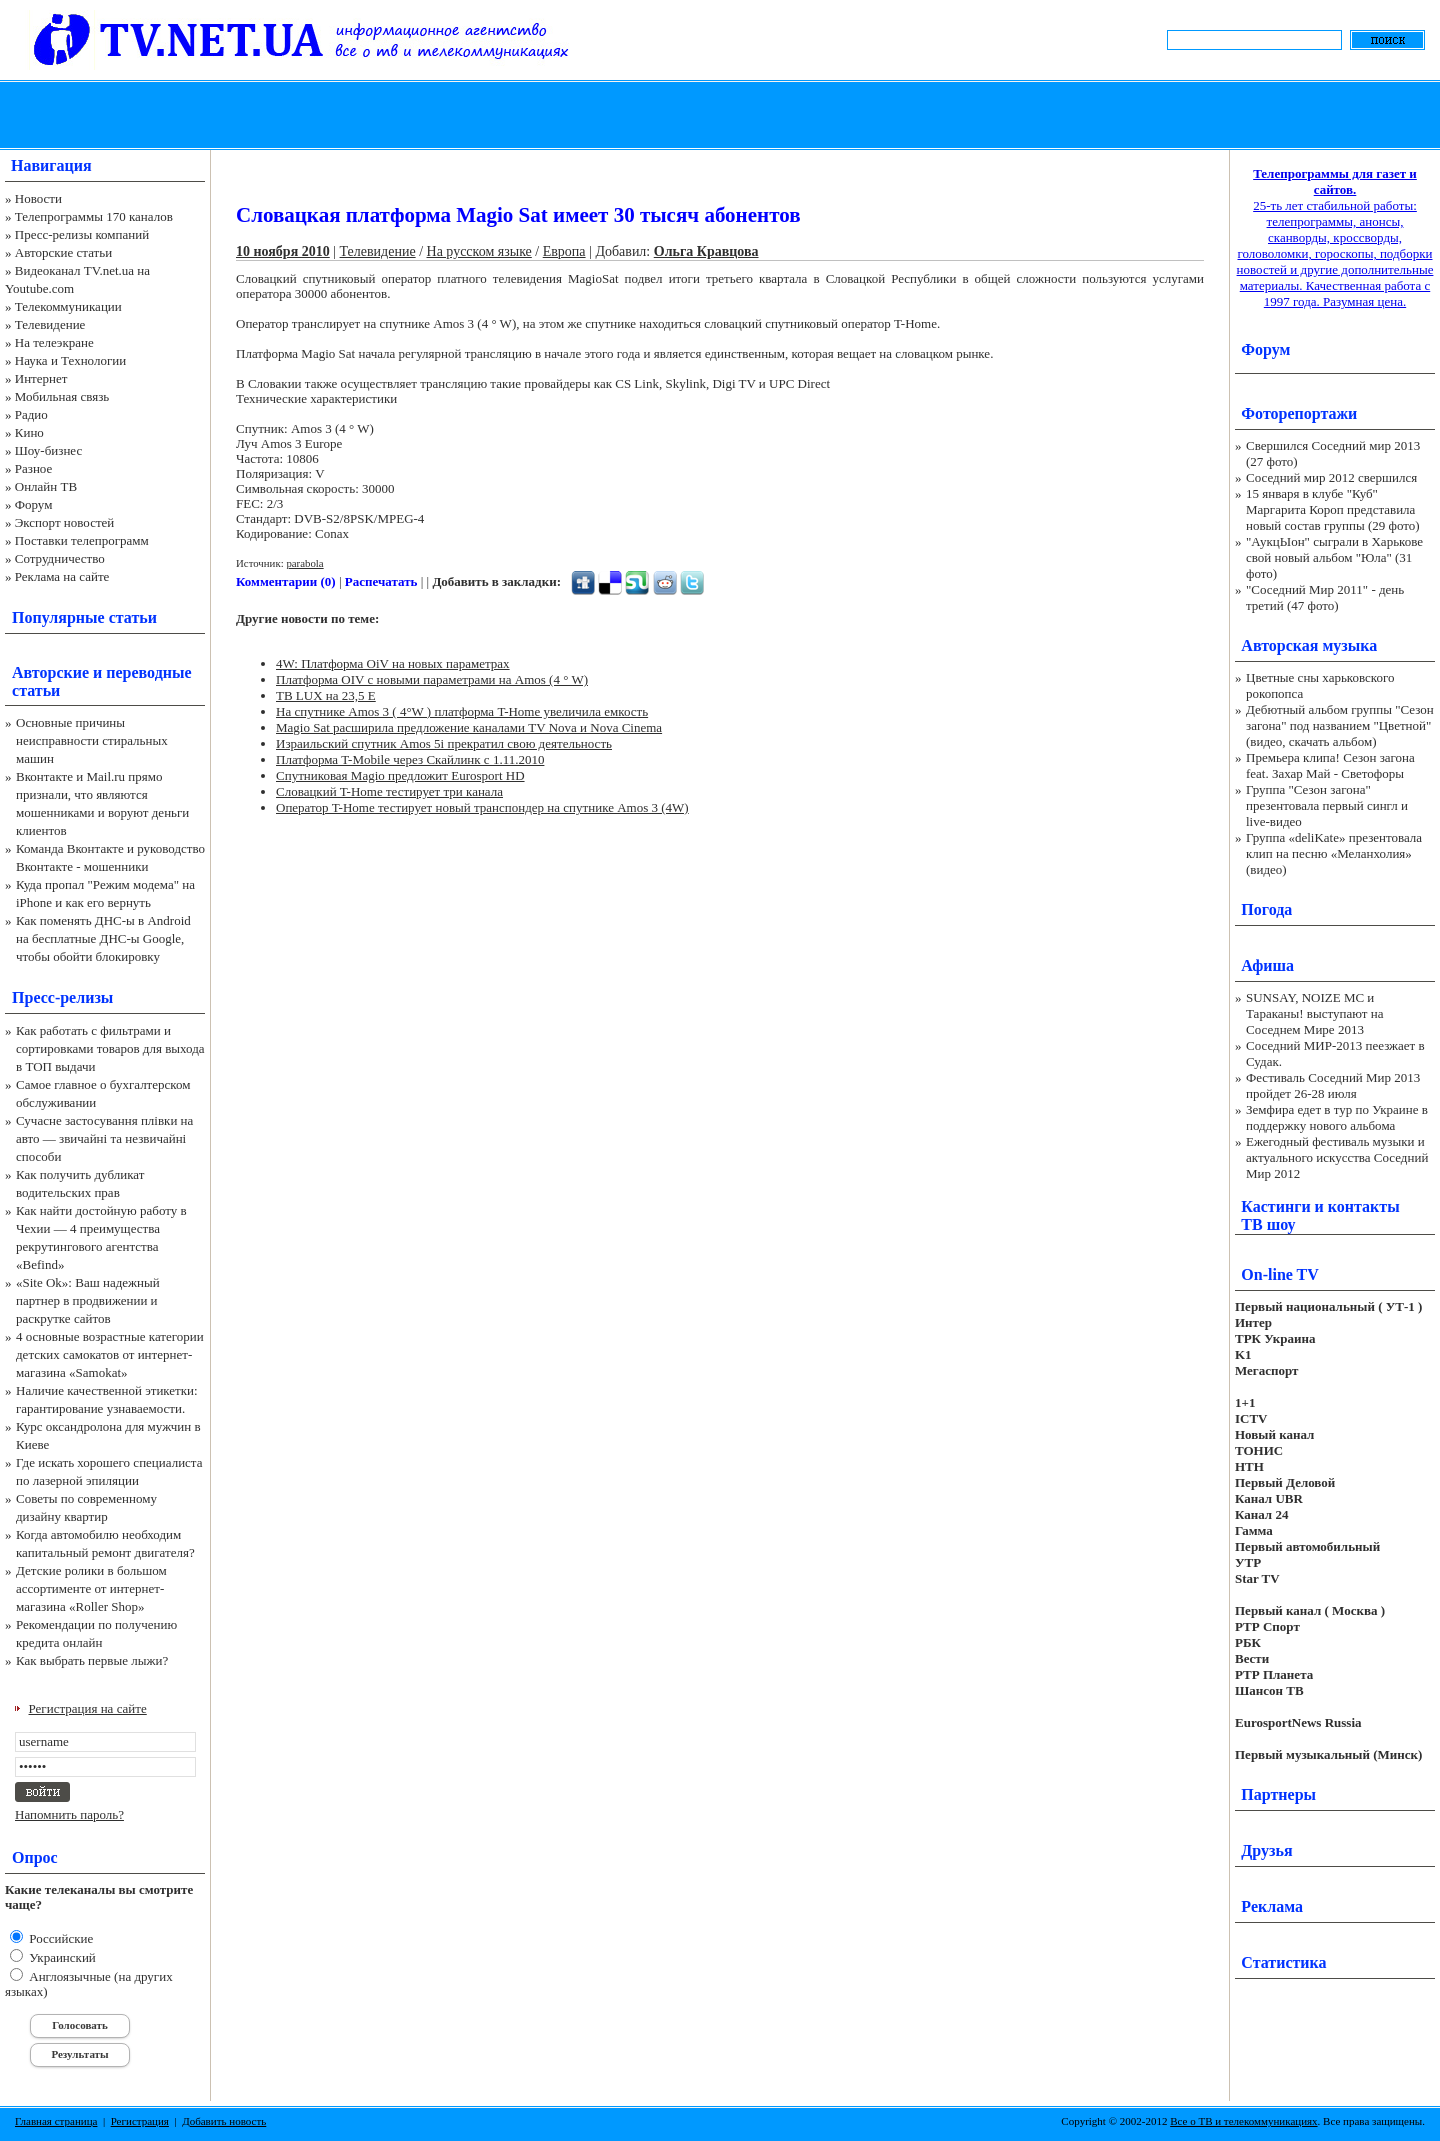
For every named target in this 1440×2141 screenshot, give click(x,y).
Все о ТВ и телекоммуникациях (1243, 2121)
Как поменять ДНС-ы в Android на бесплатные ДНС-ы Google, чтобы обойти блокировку (103, 938)
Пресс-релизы (62, 997)
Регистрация (140, 2121)
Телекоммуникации (68, 306)
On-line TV (1280, 1274)
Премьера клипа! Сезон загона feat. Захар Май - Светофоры (1330, 765)
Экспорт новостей (65, 522)
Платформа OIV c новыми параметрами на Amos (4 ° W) (432, 679)
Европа (564, 251)
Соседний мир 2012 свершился (1331, 477)
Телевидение (50, 324)
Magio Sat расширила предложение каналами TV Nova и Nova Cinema (469, 727)
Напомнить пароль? (69, 1814)
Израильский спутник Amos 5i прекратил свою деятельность (444, 743)
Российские (59, 1938)
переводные (148, 672)
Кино (29, 432)
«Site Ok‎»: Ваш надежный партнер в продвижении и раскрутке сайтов (88, 1300)
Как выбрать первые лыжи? (92, 1660)
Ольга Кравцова (706, 251)
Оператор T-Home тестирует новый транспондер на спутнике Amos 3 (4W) (482, 807)
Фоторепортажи (1299, 413)
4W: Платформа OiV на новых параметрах (393, 663)
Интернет (41, 378)
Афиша (1267, 965)
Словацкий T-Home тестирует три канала (389, 791)
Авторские (50, 672)
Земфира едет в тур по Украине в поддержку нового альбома (1337, 1117)
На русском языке (479, 251)
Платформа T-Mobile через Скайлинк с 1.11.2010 (410, 759)
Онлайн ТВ (46, 486)
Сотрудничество (60, 558)
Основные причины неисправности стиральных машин (92, 740)
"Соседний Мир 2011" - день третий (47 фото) (1325, 597)
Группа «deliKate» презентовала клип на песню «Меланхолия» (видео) (1334, 853)
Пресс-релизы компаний (82, 234)
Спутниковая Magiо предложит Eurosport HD (400, 775)
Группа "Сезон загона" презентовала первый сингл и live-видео (1327, 805)
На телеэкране (54, 342)
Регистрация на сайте (88, 1708)
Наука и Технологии (70, 360)
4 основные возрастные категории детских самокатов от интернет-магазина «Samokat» (110, 1354)
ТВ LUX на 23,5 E (326, 695)
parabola (304, 563)
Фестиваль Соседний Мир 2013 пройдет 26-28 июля (1333, 1085)
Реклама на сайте (62, 576)
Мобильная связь (62, 396)
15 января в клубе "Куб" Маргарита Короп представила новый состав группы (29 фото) (1333, 509)
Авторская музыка (1309, 645)
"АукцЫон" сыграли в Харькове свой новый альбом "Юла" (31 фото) (1334, 557)
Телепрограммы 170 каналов (94, 216)
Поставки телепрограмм (82, 540)
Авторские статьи (63, 252)
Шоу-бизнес (48, 450)
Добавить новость (224, 2121)
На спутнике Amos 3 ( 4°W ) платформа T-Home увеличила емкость (462, 711)
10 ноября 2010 (283, 251)
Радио (31, 414)
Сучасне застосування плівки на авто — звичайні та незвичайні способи (104, 1138)
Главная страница (56, 2121)
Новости (38, 198)
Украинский (61, 1957)
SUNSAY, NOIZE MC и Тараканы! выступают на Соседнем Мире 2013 (1314, 1013)
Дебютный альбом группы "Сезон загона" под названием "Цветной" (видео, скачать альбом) (1340, 725)
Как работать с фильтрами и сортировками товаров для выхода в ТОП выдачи (110, 1048)
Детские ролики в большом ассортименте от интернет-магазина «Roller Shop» (91, 1588)
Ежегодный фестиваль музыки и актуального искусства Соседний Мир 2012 (1337, 1157)
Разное (34, 468)
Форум (34, 504)
